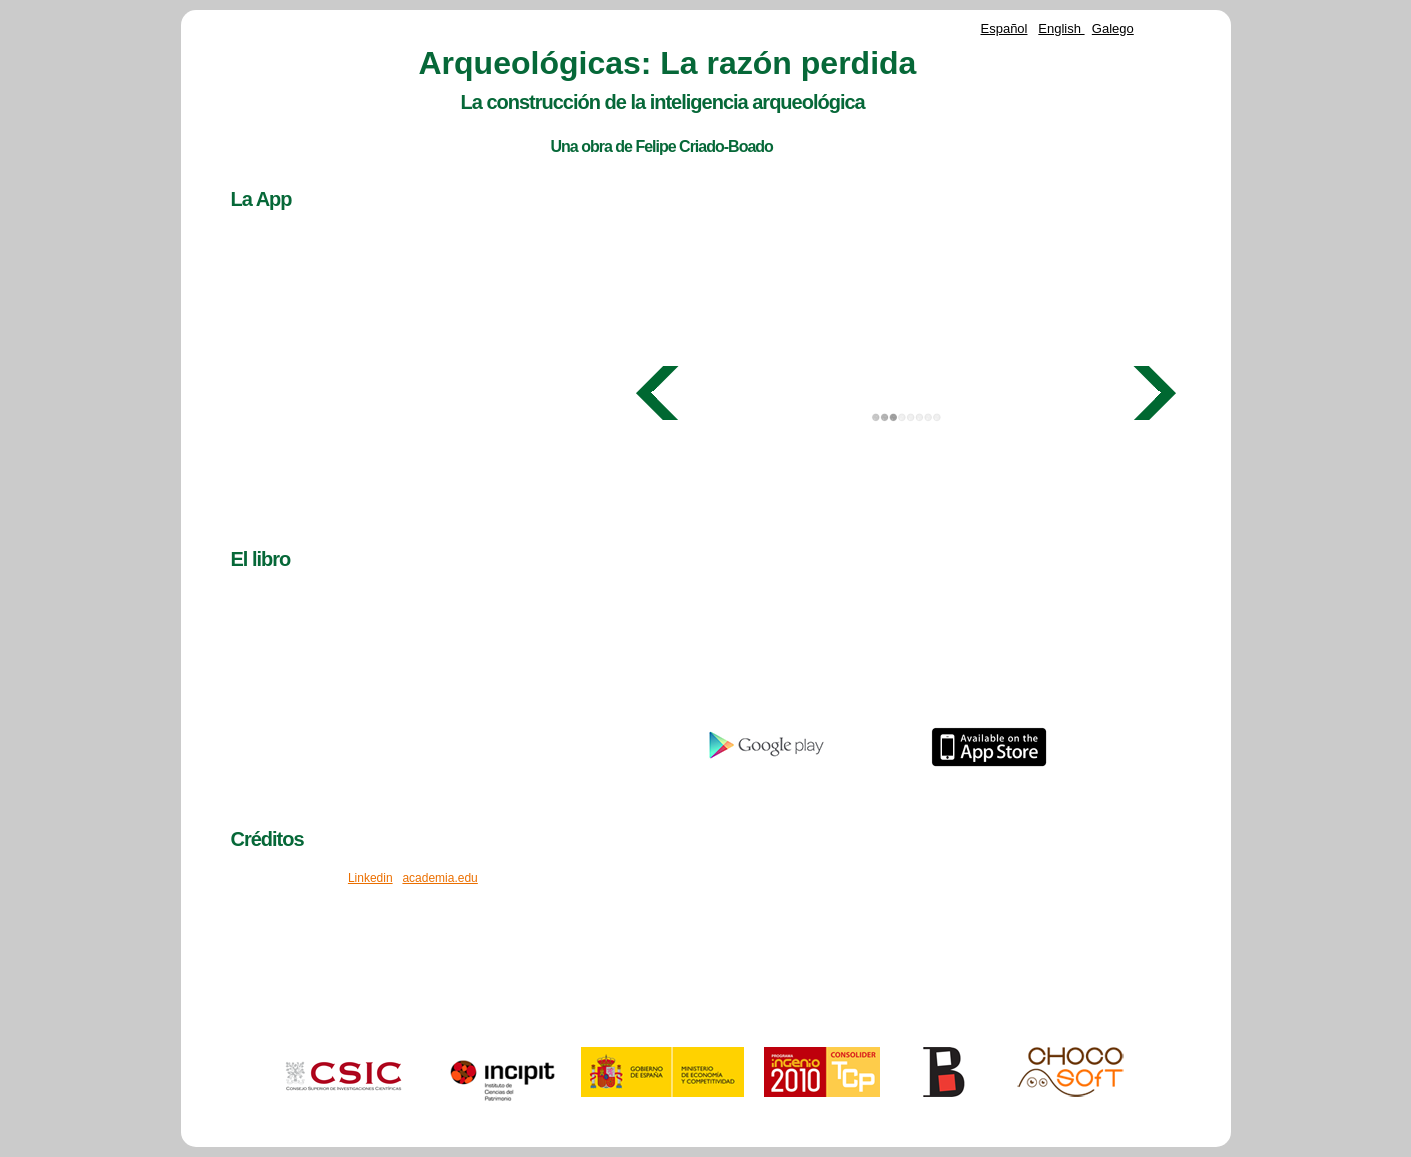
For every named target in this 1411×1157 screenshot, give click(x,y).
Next (1154, 393)
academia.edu (439, 878)
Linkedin (370, 878)
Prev (658, 393)
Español (1004, 28)
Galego (1113, 28)
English (1061, 28)
